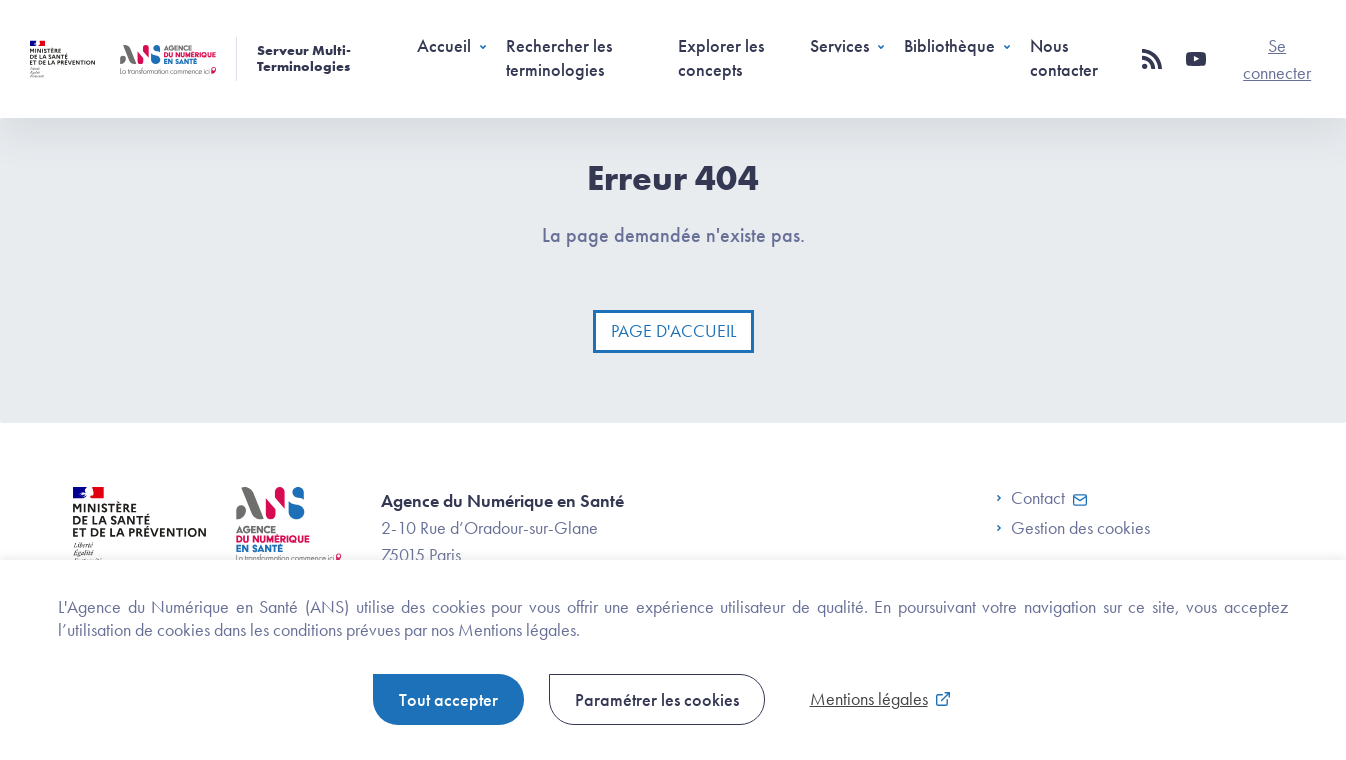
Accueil (444, 45)
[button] (1152, 59)
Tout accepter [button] (448, 699)
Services (839, 45)
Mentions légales (869, 698)
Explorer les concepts (721, 57)
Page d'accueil (673, 330)
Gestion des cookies (1080, 528)
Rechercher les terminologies (559, 57)
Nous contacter (1064, 57)
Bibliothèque (949, 45)
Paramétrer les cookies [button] (657, 699)
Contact (1030, 498)
